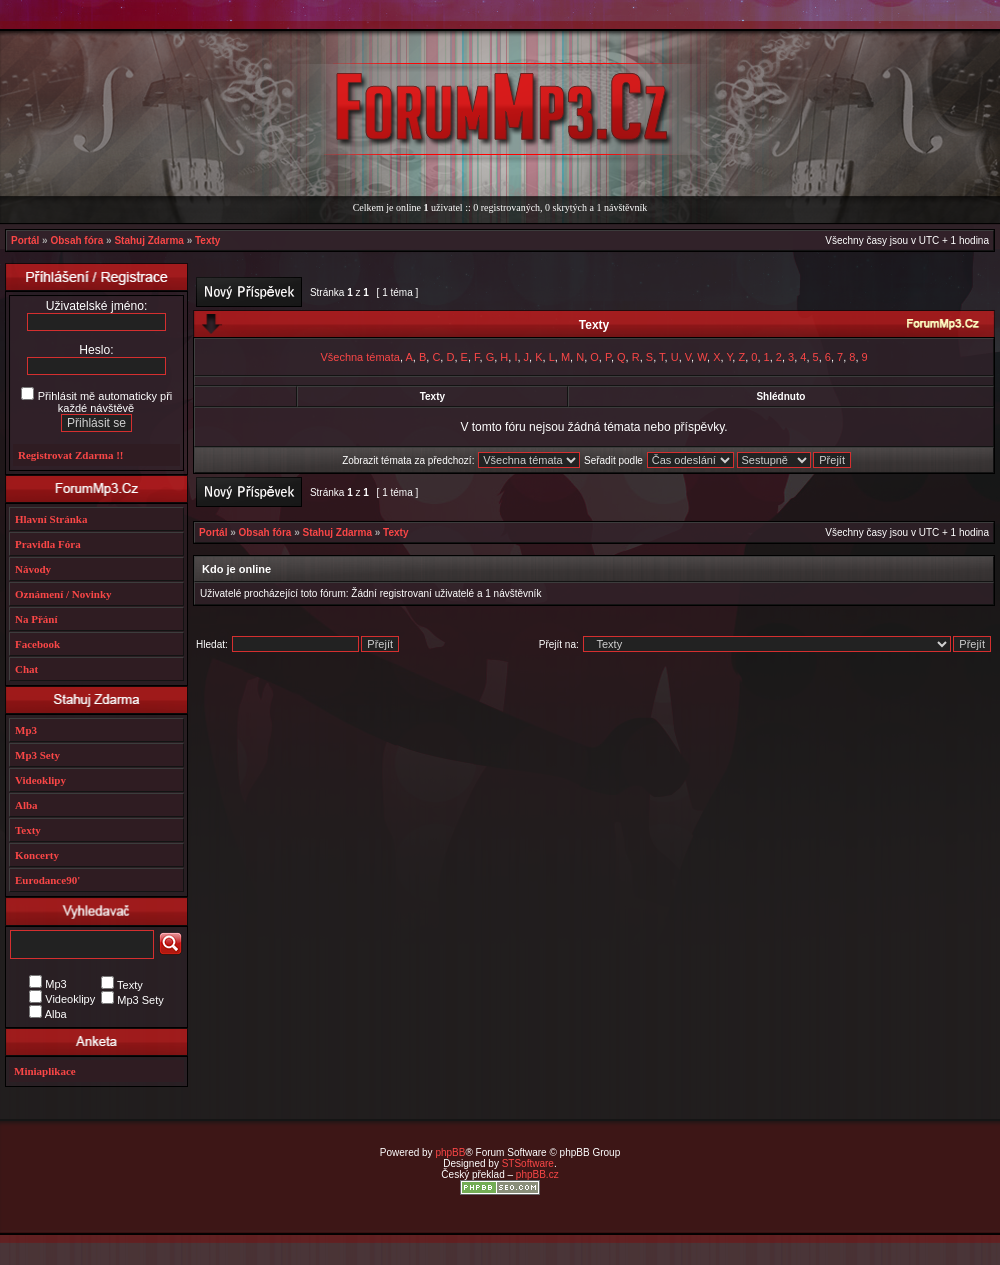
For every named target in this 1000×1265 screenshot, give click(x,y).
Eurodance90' (47, 880)
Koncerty (37, 855)
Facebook (37, 644)
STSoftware (528, 1163)
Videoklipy (40, 780)
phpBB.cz (537, 1174)
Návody (33, 569)
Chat (26, 669)
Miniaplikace (45, 1071)
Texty (207, 240)
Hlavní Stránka (51, 519)
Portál (25, 240)
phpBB (450, 1152)
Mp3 (26, 730)
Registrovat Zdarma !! (71, 455)
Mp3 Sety (37, 755)
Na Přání (36, 619)
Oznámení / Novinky (63, 594)
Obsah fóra (76, 240)
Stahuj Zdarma (148, 240)
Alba (26, 805)
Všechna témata (360, 357)
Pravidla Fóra (48, 544)
